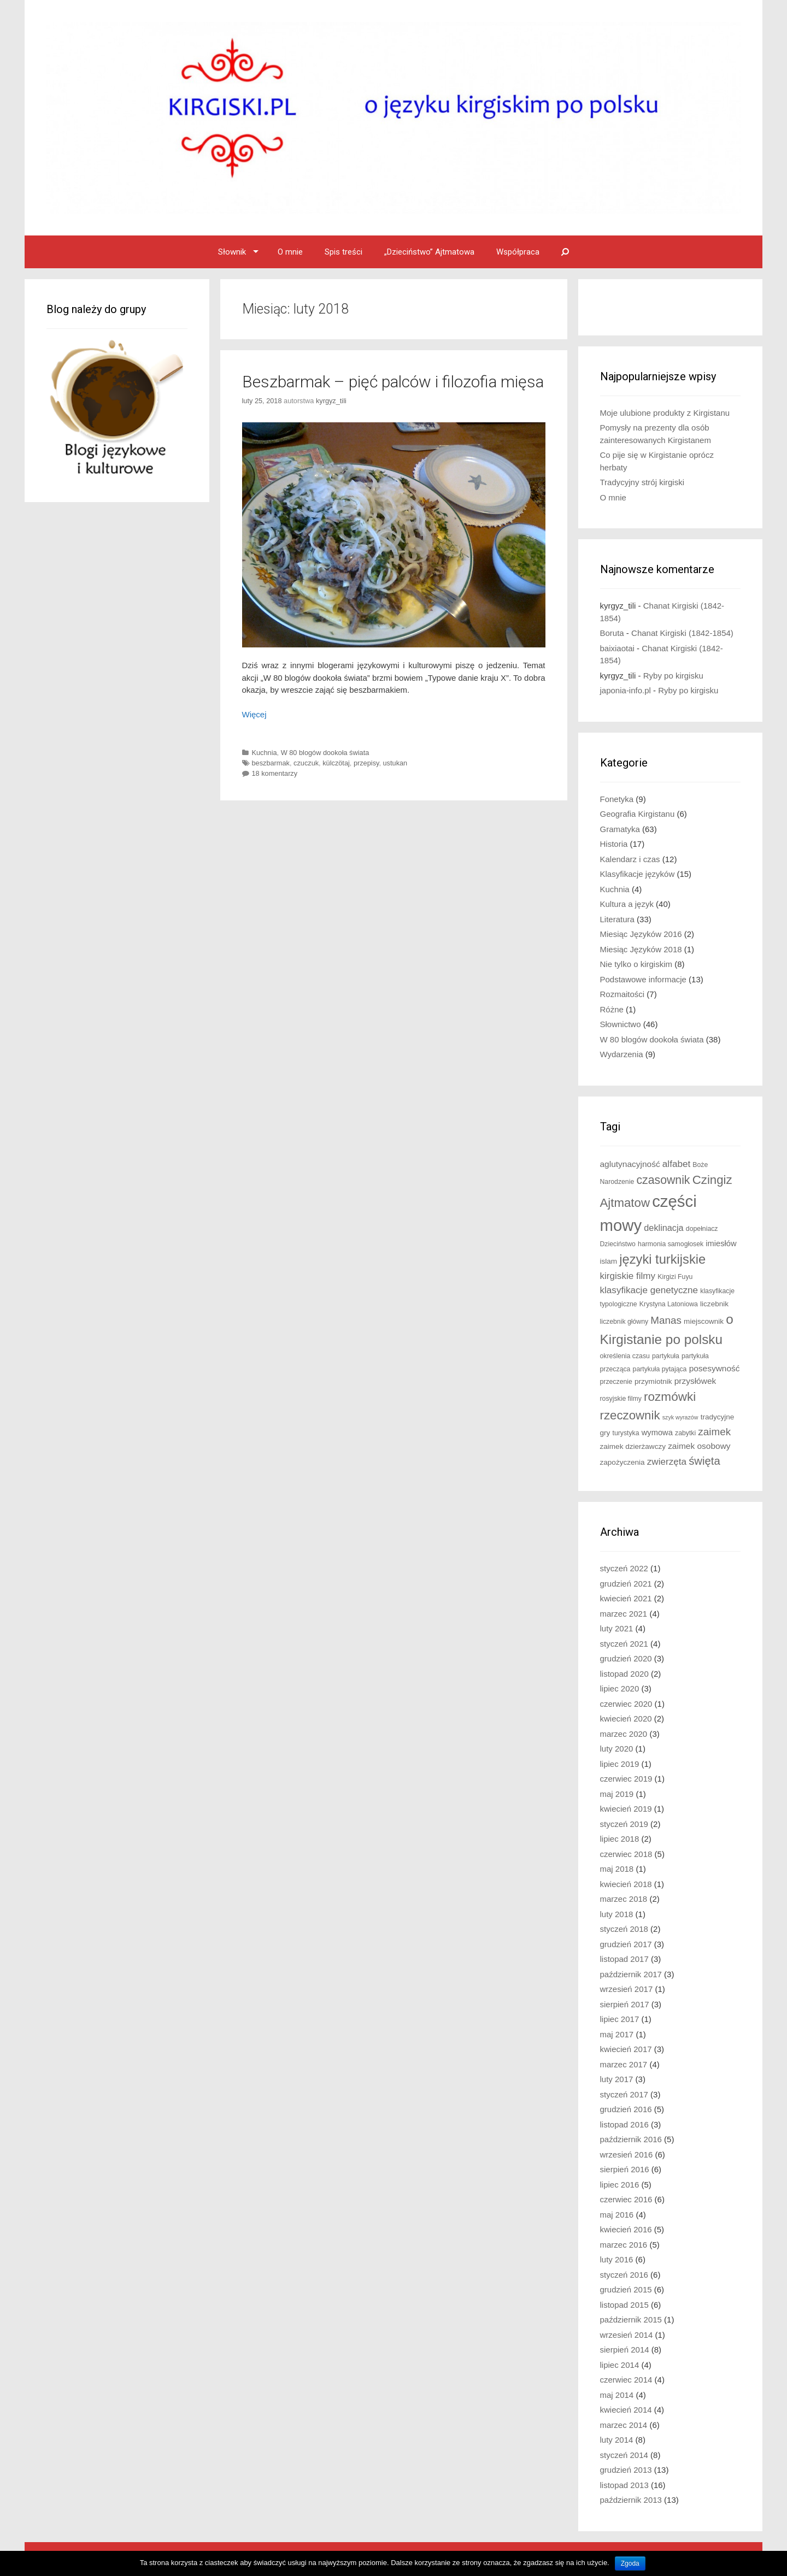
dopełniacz (702, 1229)
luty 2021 (616, 1628)
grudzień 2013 (626, 2469)
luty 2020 (616, 1748)
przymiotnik (653, 1381)
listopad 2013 (624, 2485)
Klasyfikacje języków (637, 874)
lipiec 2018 (619, 1838)
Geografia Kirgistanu (637, 813)
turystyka (626, 1433)
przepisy (366, 763)
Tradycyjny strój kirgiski (642, 482)
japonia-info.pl (625, 690)
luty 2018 (616, 1914)
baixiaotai (617, 648)
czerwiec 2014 (626, 2379)
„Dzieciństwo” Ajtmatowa (429, 252)
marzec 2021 (624, 1613)
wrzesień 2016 (626, 2154)
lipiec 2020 (619, 1688)
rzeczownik (630, 1415)
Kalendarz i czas (630, 859)
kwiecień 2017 (626, 2049)
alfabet (676, 1164)
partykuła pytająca (660, 1369)
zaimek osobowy (699, 1446)
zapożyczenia (622, 1462)
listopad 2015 (624, 2304)
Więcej (254, 714)
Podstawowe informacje (643, 979)
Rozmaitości (622, 994)
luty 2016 (616, 2259)
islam (609, 1261)
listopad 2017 (624, 1959)
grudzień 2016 (626, 2109)
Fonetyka (617, 799)
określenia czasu (625, 1356)
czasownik (663, 1180)
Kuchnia (264, 752)
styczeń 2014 (624, 2455)
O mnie (290, 252)
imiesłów (721, 1243)
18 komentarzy (275, 773)
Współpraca (517, 252)
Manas (666, 1320)
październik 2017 (631, 1974)
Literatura (617, 919)
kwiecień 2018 (626, 1884)
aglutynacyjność (630, 1164)
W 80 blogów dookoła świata (325, 752)
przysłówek (695, 1381)
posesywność (714, 1368)
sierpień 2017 (624, 2004)
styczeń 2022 (624, 1568)
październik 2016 (631, 2139)
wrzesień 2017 (626, 1989)
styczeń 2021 (624, 1643)
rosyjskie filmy (621, 1398)
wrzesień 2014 (626, 2334)
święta (704, 1461)
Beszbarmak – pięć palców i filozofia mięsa (393, 381)
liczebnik (714, 1304)
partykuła (665, 1356)
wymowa (657, 1432)
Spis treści (343, 252)
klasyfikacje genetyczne (649, 1290)
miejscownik (704, 1321)
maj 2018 (617, 1868)
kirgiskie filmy (628, 1276)
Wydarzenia (621, 1054)
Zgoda (630, 2563)
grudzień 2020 (626, 1658)
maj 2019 (617, 1794)
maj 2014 (617, 2395)
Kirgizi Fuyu (674, 1277)
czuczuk (306, 763)
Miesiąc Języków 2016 (641, 934)
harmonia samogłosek (670, 1244)
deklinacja (663, 1228)
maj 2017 (617, 2034)
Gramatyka (620, 829)
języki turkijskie (662, 1259)
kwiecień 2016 (626, 2229)
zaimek (714, 1431)
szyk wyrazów (680, 1417)
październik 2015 (631, 2319)
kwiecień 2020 (626, 1718)
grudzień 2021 (626, 1583)
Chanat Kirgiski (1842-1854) (682, 633)
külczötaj (336, 763)
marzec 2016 (624, 2244)
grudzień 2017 (626, 1944)
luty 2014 (616, 2439)
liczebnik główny (624, 1321)
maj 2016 (617, 2214)
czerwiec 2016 (626, 2199)
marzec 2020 (624, 1733)
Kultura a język (627, 904)
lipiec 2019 (619, 1764)
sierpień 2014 (624, 2349)
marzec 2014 (624, 2425)
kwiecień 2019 (626, 1808)
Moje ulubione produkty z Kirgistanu (665, 412)
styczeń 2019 (624, 1824)
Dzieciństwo (618, 1244)
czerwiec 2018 (626, 1854)
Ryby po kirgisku (673, 675)
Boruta (612, 633)
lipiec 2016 (619, 2184)
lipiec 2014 (619, 2364)
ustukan (395, 763)
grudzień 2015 (626, 2289)
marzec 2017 (624, 2064)
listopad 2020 (624, 1673)
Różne (612, 1009)
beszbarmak (271, 763)
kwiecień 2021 (626, 1598)
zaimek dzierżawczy (633, 1446)
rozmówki (670, 1397)
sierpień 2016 (624, 2169)
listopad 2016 (624, 2124)
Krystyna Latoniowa (668, 1304)
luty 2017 (616, 2079)
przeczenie (616, 1382)
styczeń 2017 (624, 2094)
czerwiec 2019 (626, 1778)
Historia (614, 843)
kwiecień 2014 (626, 2409)
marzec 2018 (624, 1898)
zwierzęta (666, 1462)
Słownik (232, 252)
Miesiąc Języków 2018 (641, 949)
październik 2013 (631, 2499)
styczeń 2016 (624, 2274)
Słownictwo (620, 1024)
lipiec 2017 (619, 2019)
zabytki (685, 1433)
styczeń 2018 (624, 1929)
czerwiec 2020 (626, 1703)
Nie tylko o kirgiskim (636, 964)
